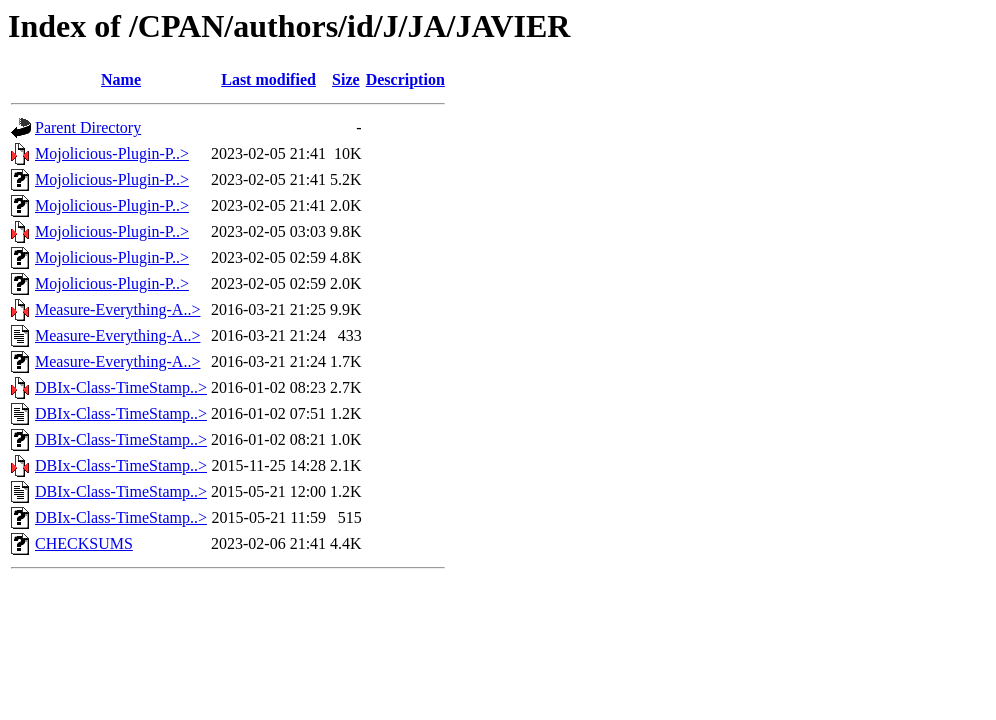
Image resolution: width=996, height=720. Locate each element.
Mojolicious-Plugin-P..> (112, 153)
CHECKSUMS (84, 543)
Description (405, 79)
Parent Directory (88, 127)
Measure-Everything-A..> (117, 309)
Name (121, 79)
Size (346, 79)
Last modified (268, 79)
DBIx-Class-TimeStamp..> (121, 387)
